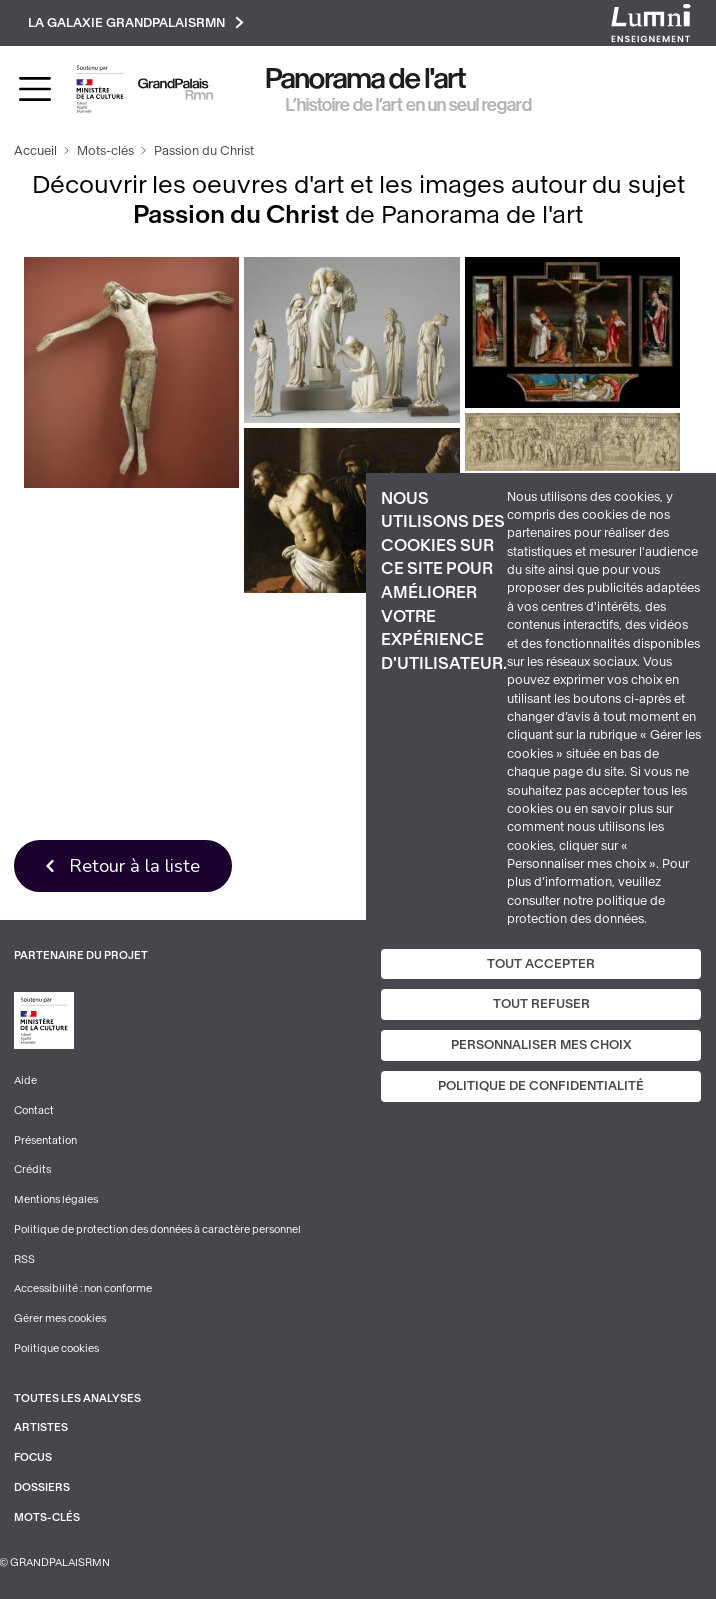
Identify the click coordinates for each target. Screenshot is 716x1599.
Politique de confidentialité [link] (541, 1086)
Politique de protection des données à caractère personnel (157, 1229)
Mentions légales (56, 1199)
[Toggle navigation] (35, 89)
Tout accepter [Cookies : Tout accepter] (541, 963)
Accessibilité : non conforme (83, 1288)
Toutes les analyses (77, 1398)
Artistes (41, 1427)
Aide (25, 1080)
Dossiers (42, 1487)
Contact (34, 1110)
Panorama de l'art (366, 78)
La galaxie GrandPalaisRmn (136, 22)
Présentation (45, 1140)
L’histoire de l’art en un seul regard (409, 105)
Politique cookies (56, 1348)
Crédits (32, 1169)
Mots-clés (105, 151)
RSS (24, 1259)
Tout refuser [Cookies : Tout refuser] (541, 1004)
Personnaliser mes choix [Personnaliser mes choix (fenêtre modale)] (541, 1045)
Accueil (35, 151)
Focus (33, 1457)
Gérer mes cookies (60, 1318)
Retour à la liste (134, 865)
